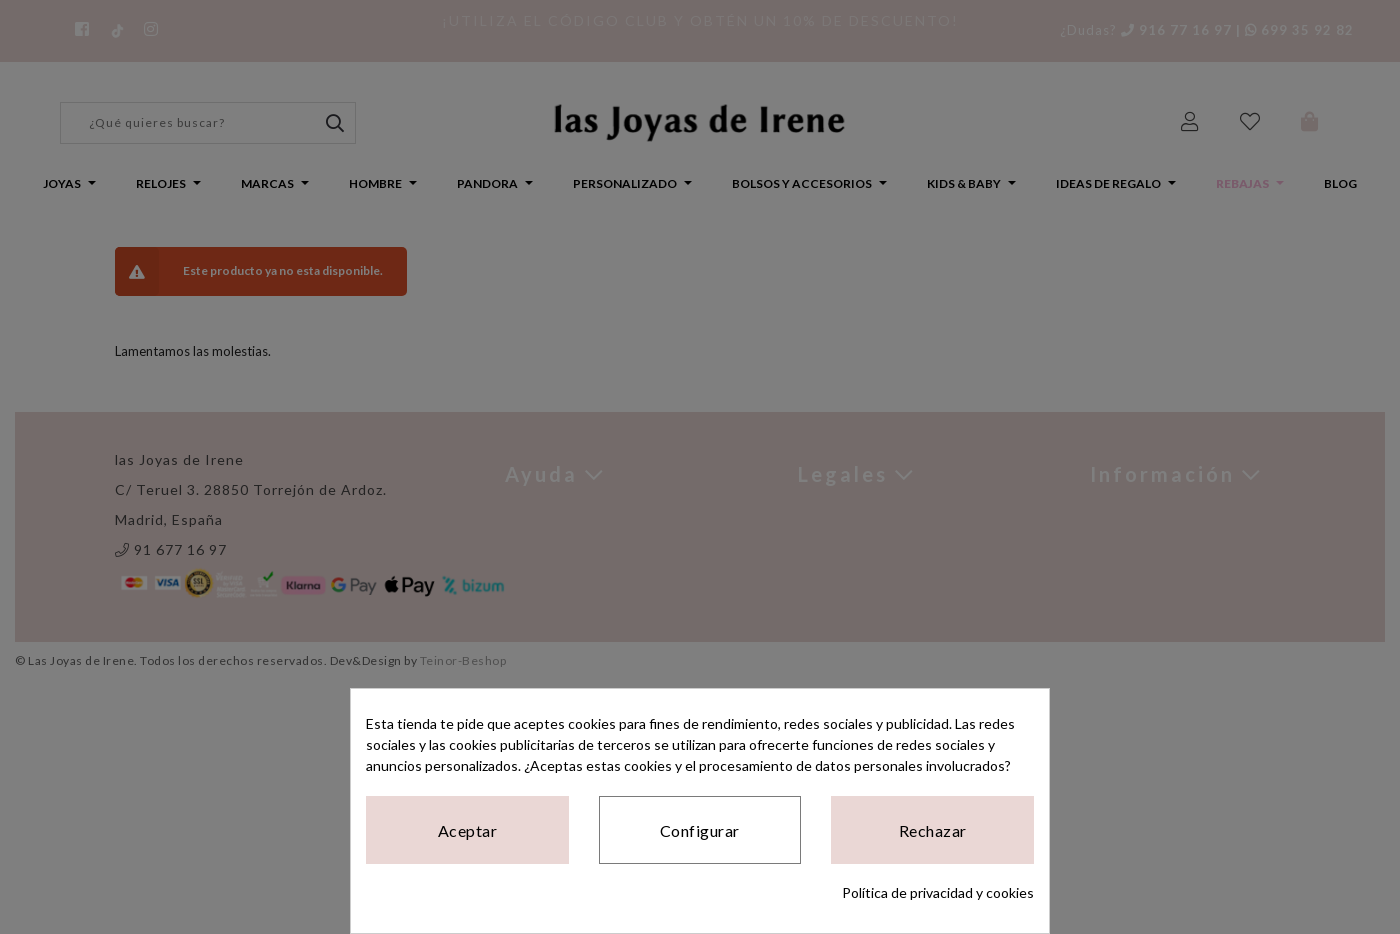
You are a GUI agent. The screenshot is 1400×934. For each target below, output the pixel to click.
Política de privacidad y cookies (938, 892)
